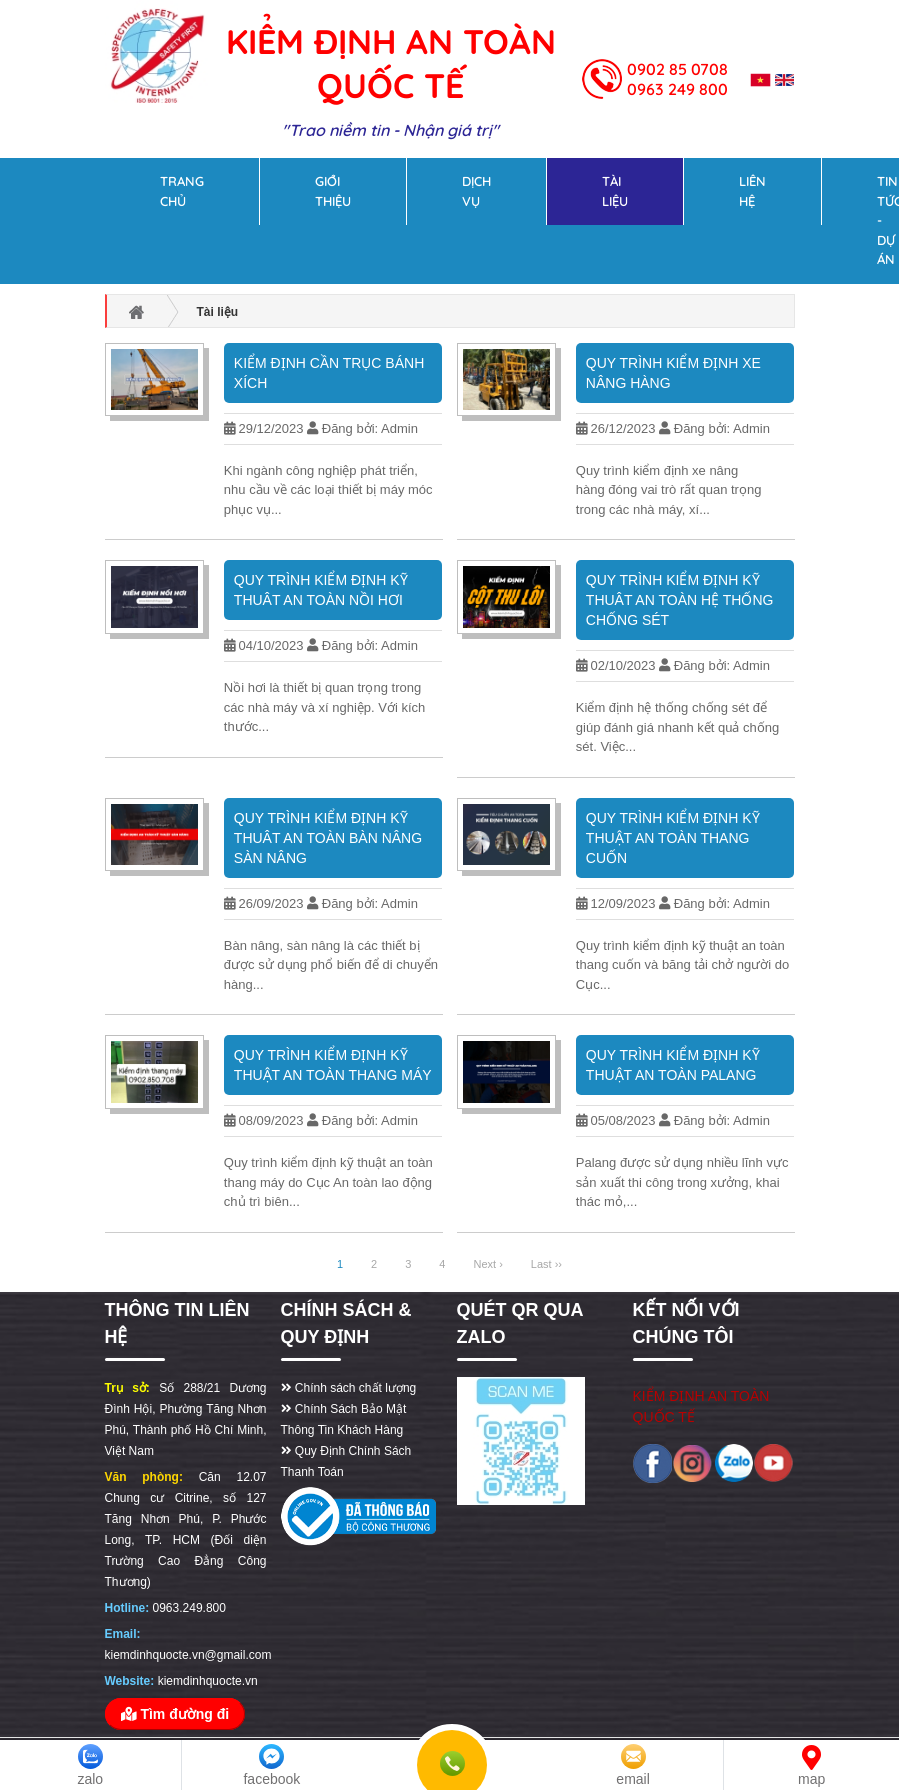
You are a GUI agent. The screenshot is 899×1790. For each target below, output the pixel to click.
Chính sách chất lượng (349, 1388)
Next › (487, 1264)
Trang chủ (182, 191)
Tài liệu (615, 191)
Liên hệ (752, 191)
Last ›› (546, 1264)
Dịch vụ (476, 191)
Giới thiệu (333, 191)
